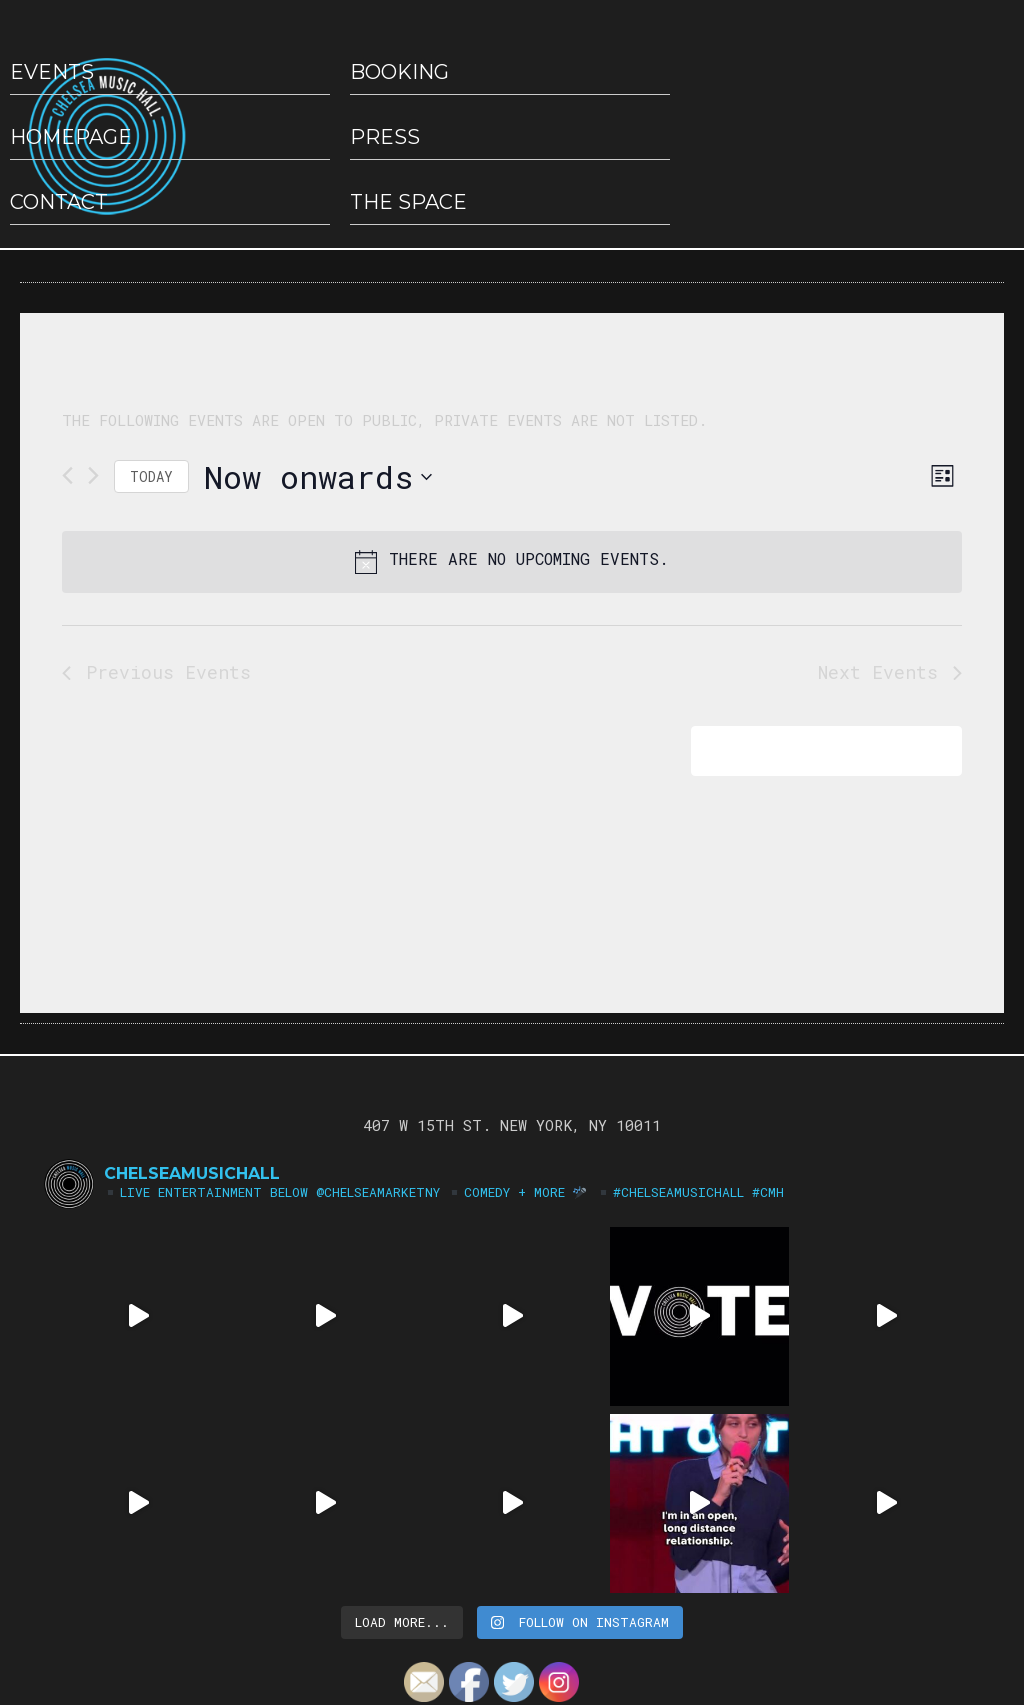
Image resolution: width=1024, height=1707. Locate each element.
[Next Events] (93, 475)
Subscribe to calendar (812, 750)
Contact (59, 202)
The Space (408, 202)
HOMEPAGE (71, 137)
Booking (399, 72)
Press (385, 137)
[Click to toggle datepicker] (318, 476)
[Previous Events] (67, 475)
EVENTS (52, 72)
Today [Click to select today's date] (151, 476)
